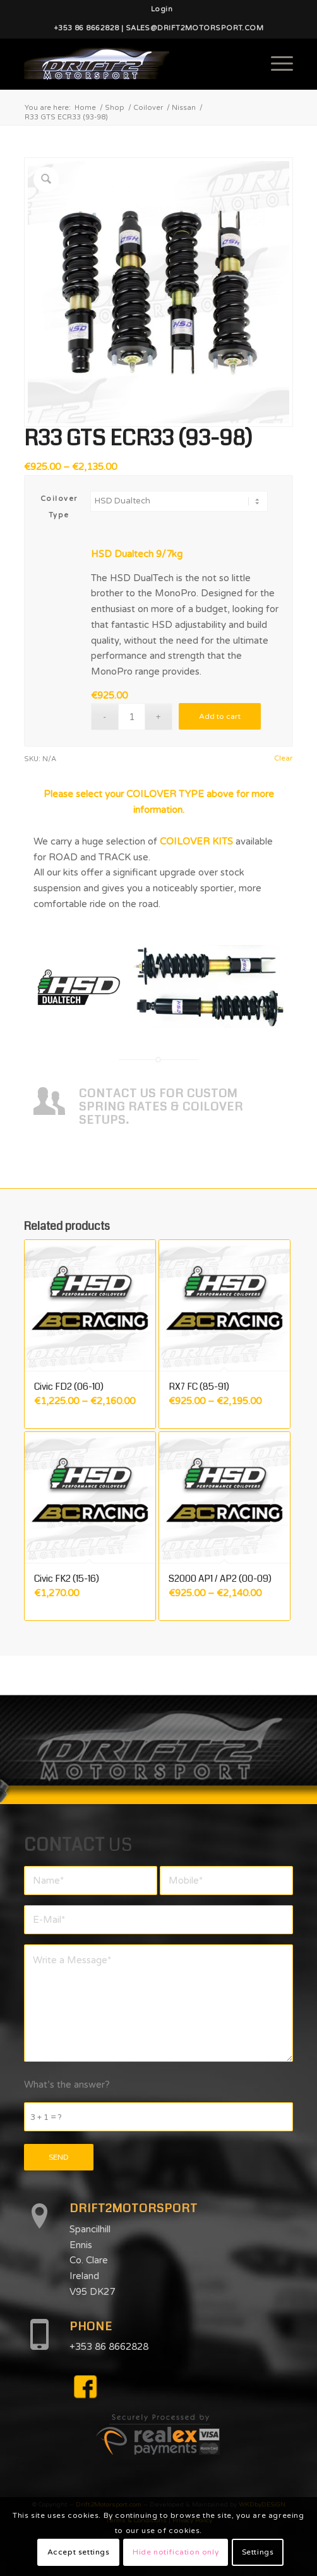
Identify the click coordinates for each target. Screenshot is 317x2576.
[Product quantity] (131, 716)
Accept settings (78, 2552)
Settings (258, 2552)
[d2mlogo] (131, 64)
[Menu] (275, 64)
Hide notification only (175, 2552)
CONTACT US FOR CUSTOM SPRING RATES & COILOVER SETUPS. (161, 1106)
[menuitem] (162, 9)
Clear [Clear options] (283, 758)
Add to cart (220, 716)
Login (161, 9)
